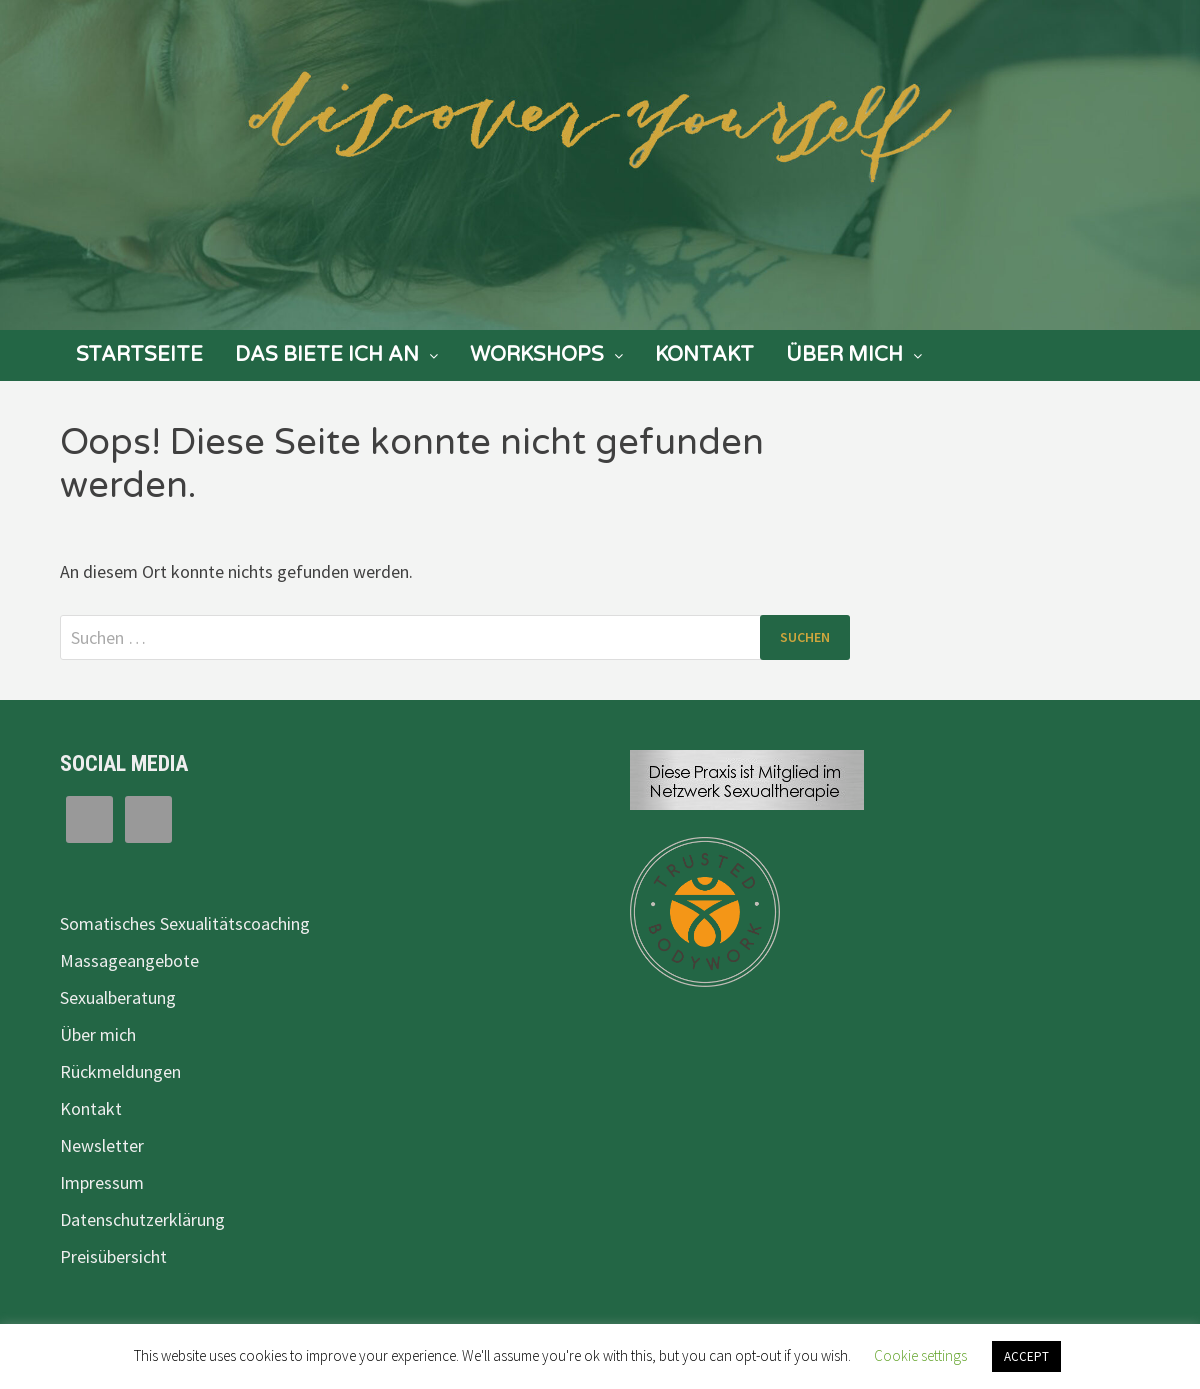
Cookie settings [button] (920, 1355)
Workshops (537, 355)
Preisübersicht (113, 1256)
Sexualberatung (118, 997)
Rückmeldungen (120, 1071)
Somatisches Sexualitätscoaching (185, 923)
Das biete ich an (327, 355)
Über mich (844, 355)
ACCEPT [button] (1026, 1356)
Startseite (139, 355)
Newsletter (102, 1145)
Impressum (102, 1182)
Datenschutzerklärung (142, 1219)
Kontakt (704, 355)
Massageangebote (129, 960)
